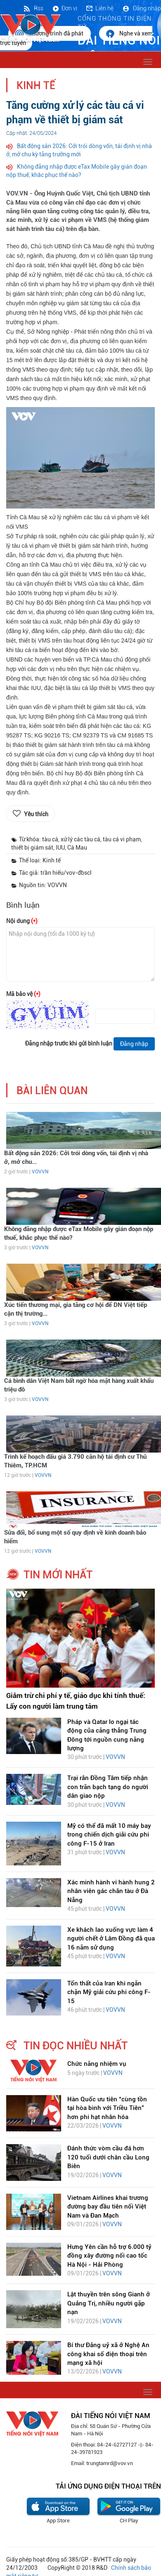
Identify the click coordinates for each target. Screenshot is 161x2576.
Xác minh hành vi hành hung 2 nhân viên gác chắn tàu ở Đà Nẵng (111, 1891)
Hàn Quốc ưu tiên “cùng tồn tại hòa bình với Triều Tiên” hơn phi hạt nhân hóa (107, 2108)
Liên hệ (99, 8)
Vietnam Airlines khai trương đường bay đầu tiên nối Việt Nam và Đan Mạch (107, 2206)
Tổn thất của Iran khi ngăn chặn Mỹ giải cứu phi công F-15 (109, 1992)
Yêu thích (36, 814)
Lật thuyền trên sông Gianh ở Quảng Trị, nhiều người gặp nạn (108, 2303)
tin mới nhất (58, 1574)
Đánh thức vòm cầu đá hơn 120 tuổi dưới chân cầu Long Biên (108, 2157)
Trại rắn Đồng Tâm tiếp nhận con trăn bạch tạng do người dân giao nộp (107, 1786)
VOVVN (40, 1172)
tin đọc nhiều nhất (76, 2045)
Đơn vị (64, 8)
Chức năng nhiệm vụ (96, 2063)
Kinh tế (36, 86)
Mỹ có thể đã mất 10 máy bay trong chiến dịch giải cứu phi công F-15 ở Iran (109, 1834)
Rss (33, 8)
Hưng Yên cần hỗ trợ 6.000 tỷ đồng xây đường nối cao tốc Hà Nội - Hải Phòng (109, 2255)
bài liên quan (52, 1091)
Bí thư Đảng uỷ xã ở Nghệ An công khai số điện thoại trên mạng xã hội (108, 2353)
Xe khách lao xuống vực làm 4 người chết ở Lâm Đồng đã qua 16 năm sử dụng (111, 1938)
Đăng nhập (141, 8)
